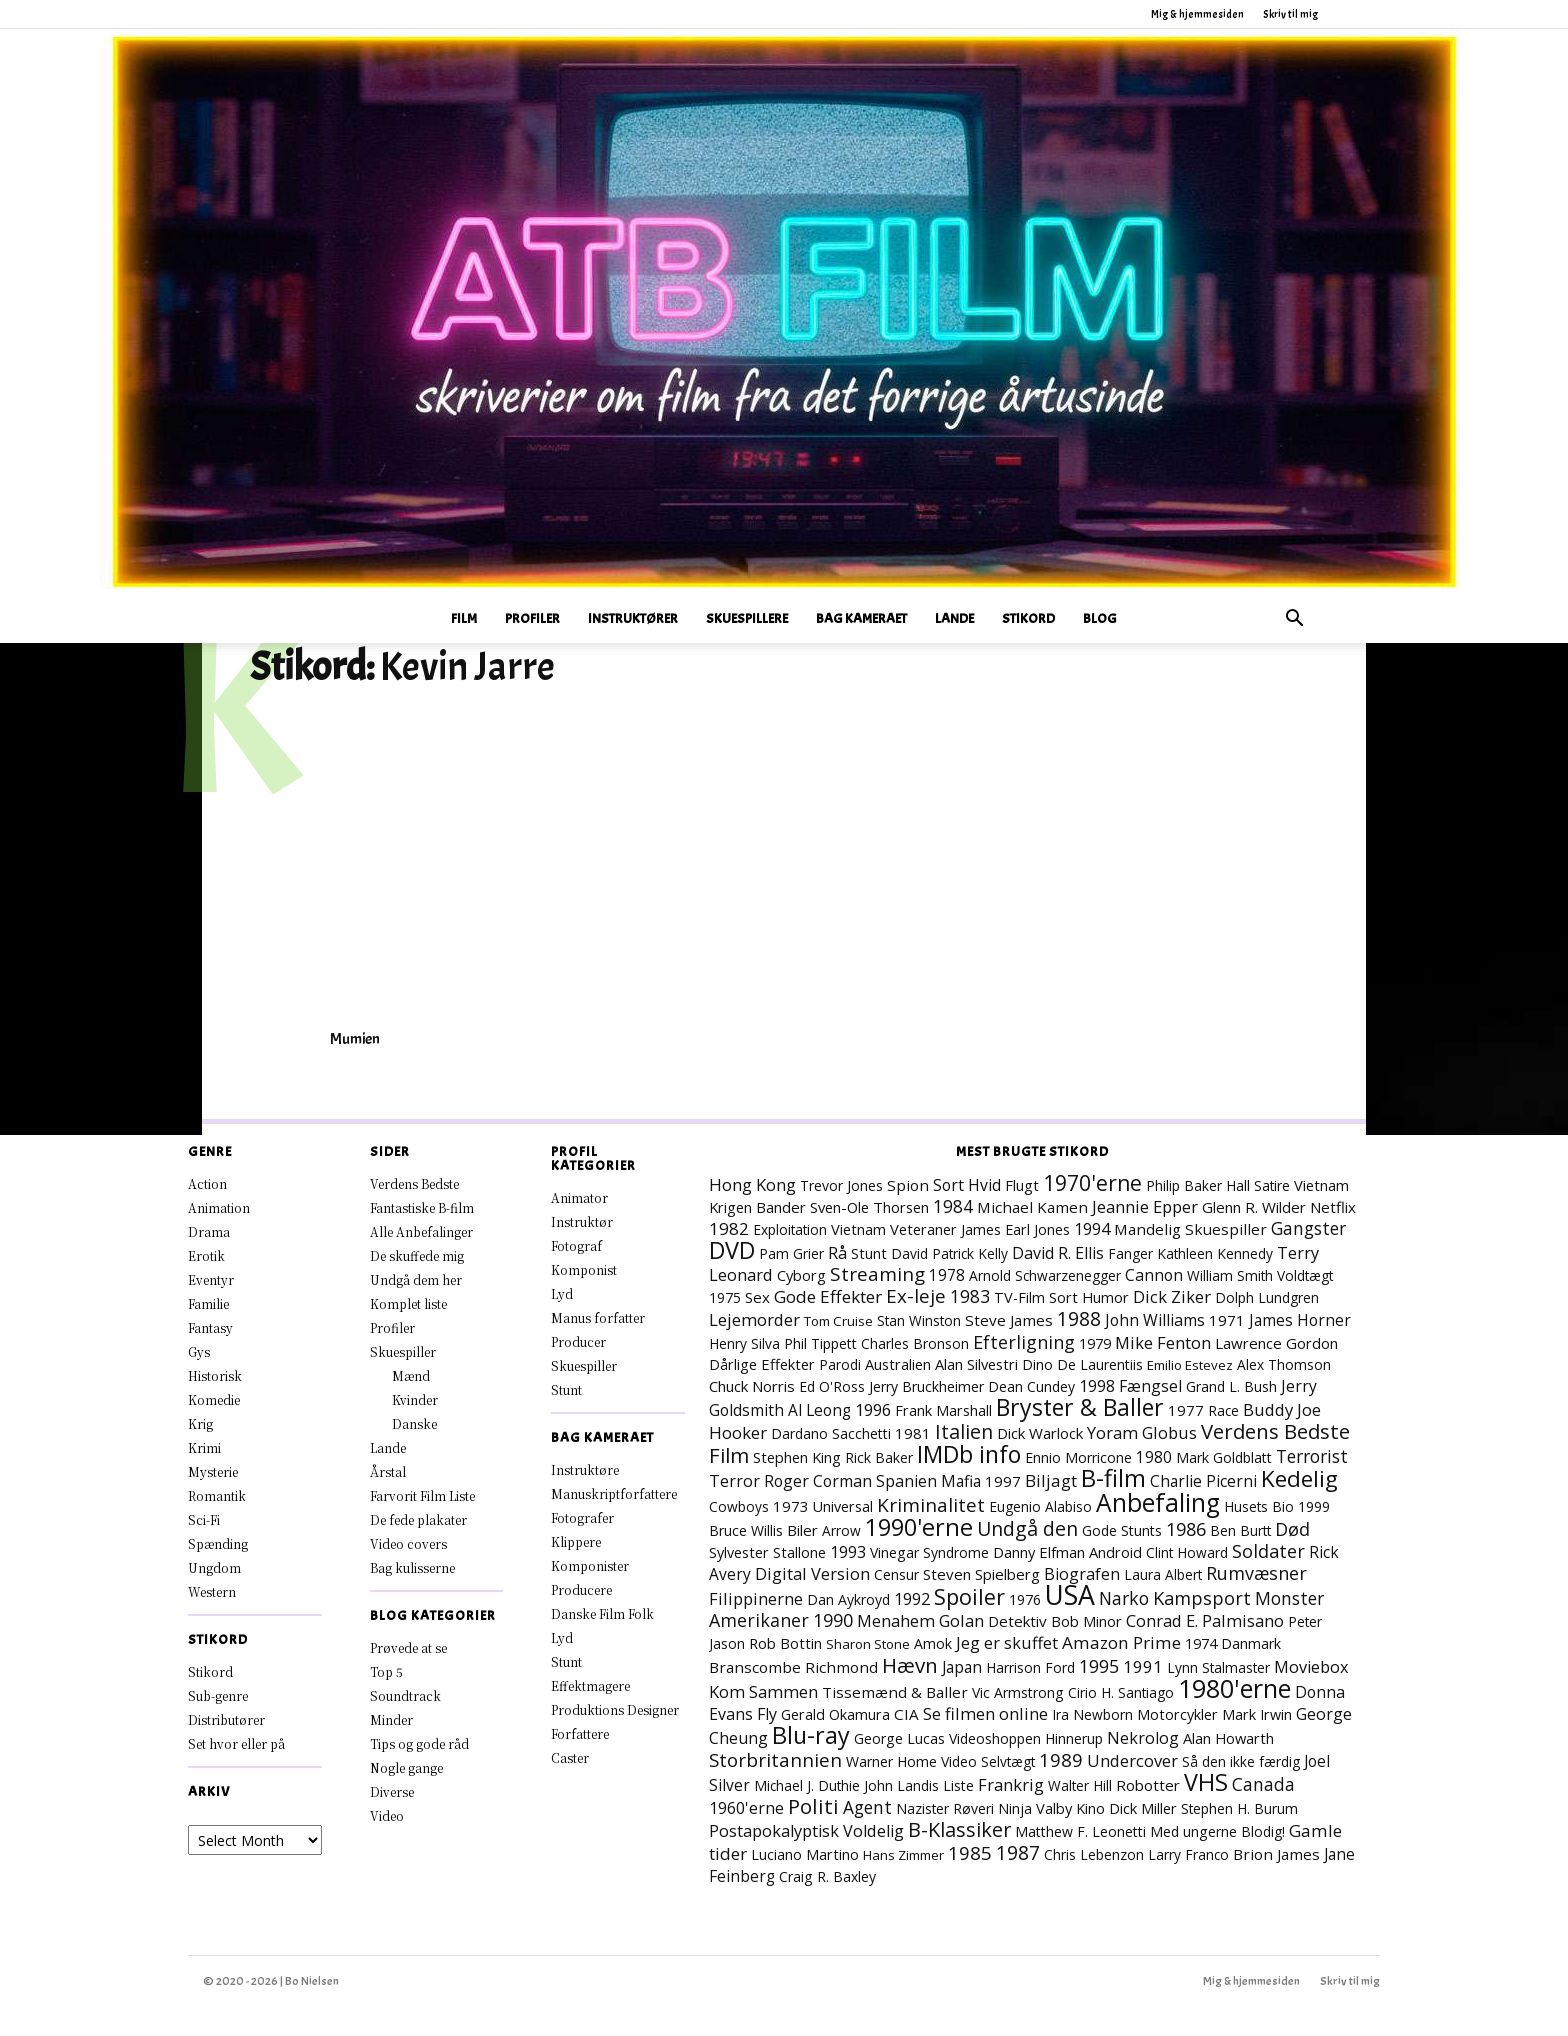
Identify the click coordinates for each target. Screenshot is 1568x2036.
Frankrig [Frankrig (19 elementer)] (1011, 1784)
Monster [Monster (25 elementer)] (1289, 1598)
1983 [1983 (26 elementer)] (970, 1296)
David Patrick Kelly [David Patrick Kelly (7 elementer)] (949, 1253)
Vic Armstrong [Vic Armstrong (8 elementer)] (1018, 1692)
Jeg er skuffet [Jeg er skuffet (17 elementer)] (1007, 1643)
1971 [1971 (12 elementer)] (1227, 1320)
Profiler (532, 618)
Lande (954, 618)
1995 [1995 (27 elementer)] (1099, 1666)
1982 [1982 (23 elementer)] (729, 1228)
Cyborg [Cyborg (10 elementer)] (801, 1275)
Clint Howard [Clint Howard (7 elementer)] (1187, 1552)
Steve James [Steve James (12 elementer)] (1009, 1320)
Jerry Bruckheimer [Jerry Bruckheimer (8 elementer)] (926, 1386)
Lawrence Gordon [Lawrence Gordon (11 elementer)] (1276, 1343)
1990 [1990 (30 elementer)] (833, 1620)
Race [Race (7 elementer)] (1223, 1410)
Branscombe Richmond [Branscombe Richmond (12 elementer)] (793, 1667)
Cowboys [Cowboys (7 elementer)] (739, 1506)
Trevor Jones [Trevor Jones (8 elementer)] (841, 1185)
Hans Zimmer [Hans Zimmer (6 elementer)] (903, 1855)
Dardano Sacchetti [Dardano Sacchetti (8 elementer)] (831, 1433)
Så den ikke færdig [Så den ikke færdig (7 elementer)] (1241, 1761)
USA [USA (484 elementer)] (1070, 1595)
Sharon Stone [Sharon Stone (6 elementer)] (868, 1644)
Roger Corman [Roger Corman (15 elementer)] (818, 1481)
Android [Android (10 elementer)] (1115, 1552)
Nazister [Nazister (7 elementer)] (922, 1808)
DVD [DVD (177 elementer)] (732, 1250)
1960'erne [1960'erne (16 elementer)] (746, 1808)
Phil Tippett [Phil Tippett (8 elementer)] (820, 1343)
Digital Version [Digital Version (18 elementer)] (812, 1573)
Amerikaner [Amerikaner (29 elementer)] (759, 1620)
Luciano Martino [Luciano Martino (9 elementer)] (805, 1854)
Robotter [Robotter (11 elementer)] (1148, 1785)
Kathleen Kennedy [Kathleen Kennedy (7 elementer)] (1215, 1253)
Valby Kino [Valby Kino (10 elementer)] (1070, 1808)
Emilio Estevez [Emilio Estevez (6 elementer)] (1190, 1365)
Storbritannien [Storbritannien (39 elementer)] (775, 1759)
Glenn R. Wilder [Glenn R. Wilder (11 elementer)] (1254, 1207)
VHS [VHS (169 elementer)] (1206, 1782)
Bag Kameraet (861, 618)
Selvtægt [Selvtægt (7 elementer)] (1008, 1761)
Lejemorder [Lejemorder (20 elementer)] (754, 1319)
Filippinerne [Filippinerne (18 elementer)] (756, 1598)
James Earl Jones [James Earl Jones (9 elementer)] (1015, 1229)
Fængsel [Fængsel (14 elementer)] (1150, 1386)
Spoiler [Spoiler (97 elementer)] (969, 1596)
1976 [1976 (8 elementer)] (1025, 1599)
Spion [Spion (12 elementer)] (908, 1185)
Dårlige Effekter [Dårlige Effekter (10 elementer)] (762, 1364)
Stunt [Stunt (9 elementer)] (869, 1253)
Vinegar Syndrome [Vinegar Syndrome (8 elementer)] (929, 1552)
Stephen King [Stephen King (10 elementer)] (797, 1457)
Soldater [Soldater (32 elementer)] (1268, 1551)
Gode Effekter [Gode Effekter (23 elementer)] (828, 1296)
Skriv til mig (1290, 14)
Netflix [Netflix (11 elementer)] (1333, 1207)
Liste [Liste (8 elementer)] (958, 1785)
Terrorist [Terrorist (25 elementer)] (1312, 1456)
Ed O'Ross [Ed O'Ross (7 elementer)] (832, 1386)
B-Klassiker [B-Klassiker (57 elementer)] (959, 1829)
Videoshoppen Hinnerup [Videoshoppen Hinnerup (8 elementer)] (1026, 1738)
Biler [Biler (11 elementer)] (802, 1530)
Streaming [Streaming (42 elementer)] (877, 1274)
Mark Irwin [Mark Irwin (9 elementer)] (1257, 1714)
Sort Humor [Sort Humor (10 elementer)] (1089, 1297)
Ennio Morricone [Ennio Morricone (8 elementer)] (1078, 1457)
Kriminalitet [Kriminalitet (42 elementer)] (931, 1505)
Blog (1100, 618)
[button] (1294, 620)
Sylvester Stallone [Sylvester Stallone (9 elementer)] (767, 1552)
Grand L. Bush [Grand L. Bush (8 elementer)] (1231, 1386)
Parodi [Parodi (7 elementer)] (840, 1364)
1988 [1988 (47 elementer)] (1079, 1318)
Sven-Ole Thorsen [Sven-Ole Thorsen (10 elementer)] (869, 1207)
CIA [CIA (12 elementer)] (906, 1714)
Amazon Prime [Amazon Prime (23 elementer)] (1121, 1642)
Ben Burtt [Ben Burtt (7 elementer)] (1240, 1530)
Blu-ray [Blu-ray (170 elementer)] (811, 1735)
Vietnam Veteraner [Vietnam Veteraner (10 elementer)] (894, 1229)
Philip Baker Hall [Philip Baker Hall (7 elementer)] (1198, 1185)
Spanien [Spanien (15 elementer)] (906, 1481)
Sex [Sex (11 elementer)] (757, 1297)
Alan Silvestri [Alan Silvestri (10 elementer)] (976, 1364)
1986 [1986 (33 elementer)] (1186, 1528)
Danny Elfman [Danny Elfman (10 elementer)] (1039, 1552)
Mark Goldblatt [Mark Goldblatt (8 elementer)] (1224, 1457)
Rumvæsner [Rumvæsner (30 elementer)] (1256, 1573)
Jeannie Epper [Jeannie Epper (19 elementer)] (1145, 1206)
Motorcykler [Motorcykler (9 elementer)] (1177, 1714)
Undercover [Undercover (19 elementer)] (1132, 1760)
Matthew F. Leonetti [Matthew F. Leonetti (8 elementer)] (1080, 1831)
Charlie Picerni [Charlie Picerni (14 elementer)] (1203, 1481)
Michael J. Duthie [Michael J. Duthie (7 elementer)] (807, 1785)
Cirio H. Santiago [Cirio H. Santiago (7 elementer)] (1121, 1692)
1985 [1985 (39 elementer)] (970, 1852)
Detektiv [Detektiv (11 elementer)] (1017, 1621)
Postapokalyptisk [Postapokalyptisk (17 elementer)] (774, 1831)
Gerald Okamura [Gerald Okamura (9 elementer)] (835, 1714)
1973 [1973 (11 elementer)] (791, 1506)
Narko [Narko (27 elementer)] (1124, 1598)
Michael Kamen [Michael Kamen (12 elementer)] (1032, 1207)
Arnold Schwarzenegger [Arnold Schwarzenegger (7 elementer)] (1045, 1275)
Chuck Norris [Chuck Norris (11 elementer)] (752, 1386)
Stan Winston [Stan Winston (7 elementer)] (919, 1320)
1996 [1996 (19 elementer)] (873, 1409)
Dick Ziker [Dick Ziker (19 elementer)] (1172, 1296)
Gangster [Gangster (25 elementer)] (1308, 1228)
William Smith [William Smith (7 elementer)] (1230, 1275)
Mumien (355, 1039)
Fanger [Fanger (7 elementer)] (1130, 1253)
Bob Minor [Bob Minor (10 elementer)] (1086, 1621)
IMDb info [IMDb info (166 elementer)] (969, 1454)
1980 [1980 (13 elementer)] (1154, 1457)
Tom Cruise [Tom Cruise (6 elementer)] (838, 1321)
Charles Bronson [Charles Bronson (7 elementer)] (915, 1343)
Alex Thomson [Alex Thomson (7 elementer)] (1284, 1364)
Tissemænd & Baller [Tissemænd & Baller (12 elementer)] (895, 1692)
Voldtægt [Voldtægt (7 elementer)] (1305, 1275)
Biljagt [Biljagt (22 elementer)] (1051, 1480)
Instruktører (633, 618)
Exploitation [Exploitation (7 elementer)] (790, 1229)
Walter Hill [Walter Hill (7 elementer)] (1080, 1785)
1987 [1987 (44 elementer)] (1018, 1853)
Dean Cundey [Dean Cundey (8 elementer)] (1031, 1386)
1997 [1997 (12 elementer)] (1003, 1481)
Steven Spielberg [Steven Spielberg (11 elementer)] (981, 1574)
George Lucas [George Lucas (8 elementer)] (899, 1738)
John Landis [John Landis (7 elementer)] (901, 1785)
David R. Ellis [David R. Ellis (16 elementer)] (1058, 1253)
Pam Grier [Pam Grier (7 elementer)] (791, 1253)
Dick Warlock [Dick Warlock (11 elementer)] (1040, 1433)
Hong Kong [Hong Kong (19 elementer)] (752, 1184)
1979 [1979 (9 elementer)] (1095, 1343)
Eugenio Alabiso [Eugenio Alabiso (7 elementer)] (1040, 1506)
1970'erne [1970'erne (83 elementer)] (1092, 1182)
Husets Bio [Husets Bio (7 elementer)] (1259, 1506)
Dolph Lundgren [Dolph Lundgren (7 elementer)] (1267, 1297)
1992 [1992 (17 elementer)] (912, 1599)
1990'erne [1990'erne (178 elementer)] (919, 1527)
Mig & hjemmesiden (1197, 14)
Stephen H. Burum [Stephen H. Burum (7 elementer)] (1239, 1808)
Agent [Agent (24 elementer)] (867, 1807)
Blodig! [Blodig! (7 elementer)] (1263, 1831)
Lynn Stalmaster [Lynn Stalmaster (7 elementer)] (1218, 1667)
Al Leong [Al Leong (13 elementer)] (819, 1410)
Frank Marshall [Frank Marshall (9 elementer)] (943, 1410)
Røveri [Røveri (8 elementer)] (973, 1808)
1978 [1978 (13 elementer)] (947, 1275)
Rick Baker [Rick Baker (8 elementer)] (879, 1457)
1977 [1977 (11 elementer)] (1186, 1410)
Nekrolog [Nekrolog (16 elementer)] (1143, 1738)
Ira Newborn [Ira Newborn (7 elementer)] (1092, 1714)
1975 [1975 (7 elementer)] (725, 1297)
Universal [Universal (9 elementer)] (843, 1506)
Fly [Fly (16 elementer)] (767, 1714)
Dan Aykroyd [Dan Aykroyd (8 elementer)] (848, 1599)
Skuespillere (747, 618)
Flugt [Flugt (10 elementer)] (1022, 1185)
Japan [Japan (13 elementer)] (962, 1667)
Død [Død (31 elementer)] (1292, 1529)
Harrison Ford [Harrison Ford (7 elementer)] (1030, 1667)
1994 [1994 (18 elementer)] (1092, 1228)
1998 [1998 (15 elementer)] (1097, 1386)
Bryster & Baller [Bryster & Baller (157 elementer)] (1080, 1407)
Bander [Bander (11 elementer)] (781, 1207)
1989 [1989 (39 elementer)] (1061, 1759)
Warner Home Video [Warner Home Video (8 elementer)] (911, 1761)
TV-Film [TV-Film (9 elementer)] (1019, 1297)
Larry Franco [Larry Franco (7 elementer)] (1188, 1854)
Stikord (1028, 618)
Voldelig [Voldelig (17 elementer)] (873, 1831)
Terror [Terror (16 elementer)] (734, 1481)
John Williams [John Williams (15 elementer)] (1155, 1320)
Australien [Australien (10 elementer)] (898, 1364)
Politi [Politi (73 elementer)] (813, 1806)
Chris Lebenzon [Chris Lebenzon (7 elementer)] (1094, 1854)
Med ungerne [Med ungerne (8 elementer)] (1193, 1831)
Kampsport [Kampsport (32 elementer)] (1202, 1598)
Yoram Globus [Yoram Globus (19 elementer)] (1142, 1432)
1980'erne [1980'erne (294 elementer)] (1234, 1688)
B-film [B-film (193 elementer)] (1113, 1478)
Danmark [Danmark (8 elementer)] (1251, 1643)
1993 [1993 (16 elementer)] (848, 1552)
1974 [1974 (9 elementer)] (1201, 1643)
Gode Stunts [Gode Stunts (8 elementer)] (1122, 1530)
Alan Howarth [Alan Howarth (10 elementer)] (1228, 1738)
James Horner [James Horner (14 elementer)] (1300, 1320)
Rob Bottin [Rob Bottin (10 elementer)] (785, 1643)
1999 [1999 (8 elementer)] (1314, 1506)
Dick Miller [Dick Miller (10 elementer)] (1143, 1808)
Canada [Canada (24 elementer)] (1263, 1784)
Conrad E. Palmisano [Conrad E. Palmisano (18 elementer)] (1205, 1620)
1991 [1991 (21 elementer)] (1143, 1666)
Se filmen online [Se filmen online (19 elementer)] (985, 1713)
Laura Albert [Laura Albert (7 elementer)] (1163, 1574)
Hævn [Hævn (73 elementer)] (910, 1665)
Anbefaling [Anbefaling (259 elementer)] (1158, 1502)
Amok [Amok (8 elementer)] (933, 1643)
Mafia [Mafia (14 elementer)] (961, 1481)
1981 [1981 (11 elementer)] (913, 1433)
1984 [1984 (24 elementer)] (953, 1206)
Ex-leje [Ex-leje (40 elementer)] (916, 1296)
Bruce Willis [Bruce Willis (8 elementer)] (746, 1530)
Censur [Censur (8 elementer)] (896, 1574)
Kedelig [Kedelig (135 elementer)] (1299, 1478)
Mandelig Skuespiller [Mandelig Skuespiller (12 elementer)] (1190, 1229)
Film (464, 618)
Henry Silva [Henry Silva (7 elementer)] (744, 1343)
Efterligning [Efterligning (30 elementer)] (1024, 1342)
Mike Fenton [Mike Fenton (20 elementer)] (1163, 1342)
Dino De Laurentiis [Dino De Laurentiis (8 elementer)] (1082, 1364)
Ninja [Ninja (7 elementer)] (1015, 1808)
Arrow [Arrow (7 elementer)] (841, 1530)
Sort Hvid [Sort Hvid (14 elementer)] (967, 1185)
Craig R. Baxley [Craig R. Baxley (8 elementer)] (827, 1876)
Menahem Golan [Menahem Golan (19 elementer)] (920, 1620)
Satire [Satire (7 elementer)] (1272, 1185)
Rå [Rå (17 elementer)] (837, 1253)
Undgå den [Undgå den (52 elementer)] (1027, 1528)
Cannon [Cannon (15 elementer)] (1154, 1275)
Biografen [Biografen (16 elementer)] (1082, 1574)
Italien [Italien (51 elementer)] (964, 1431)
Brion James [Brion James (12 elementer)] (1276, 1854)
